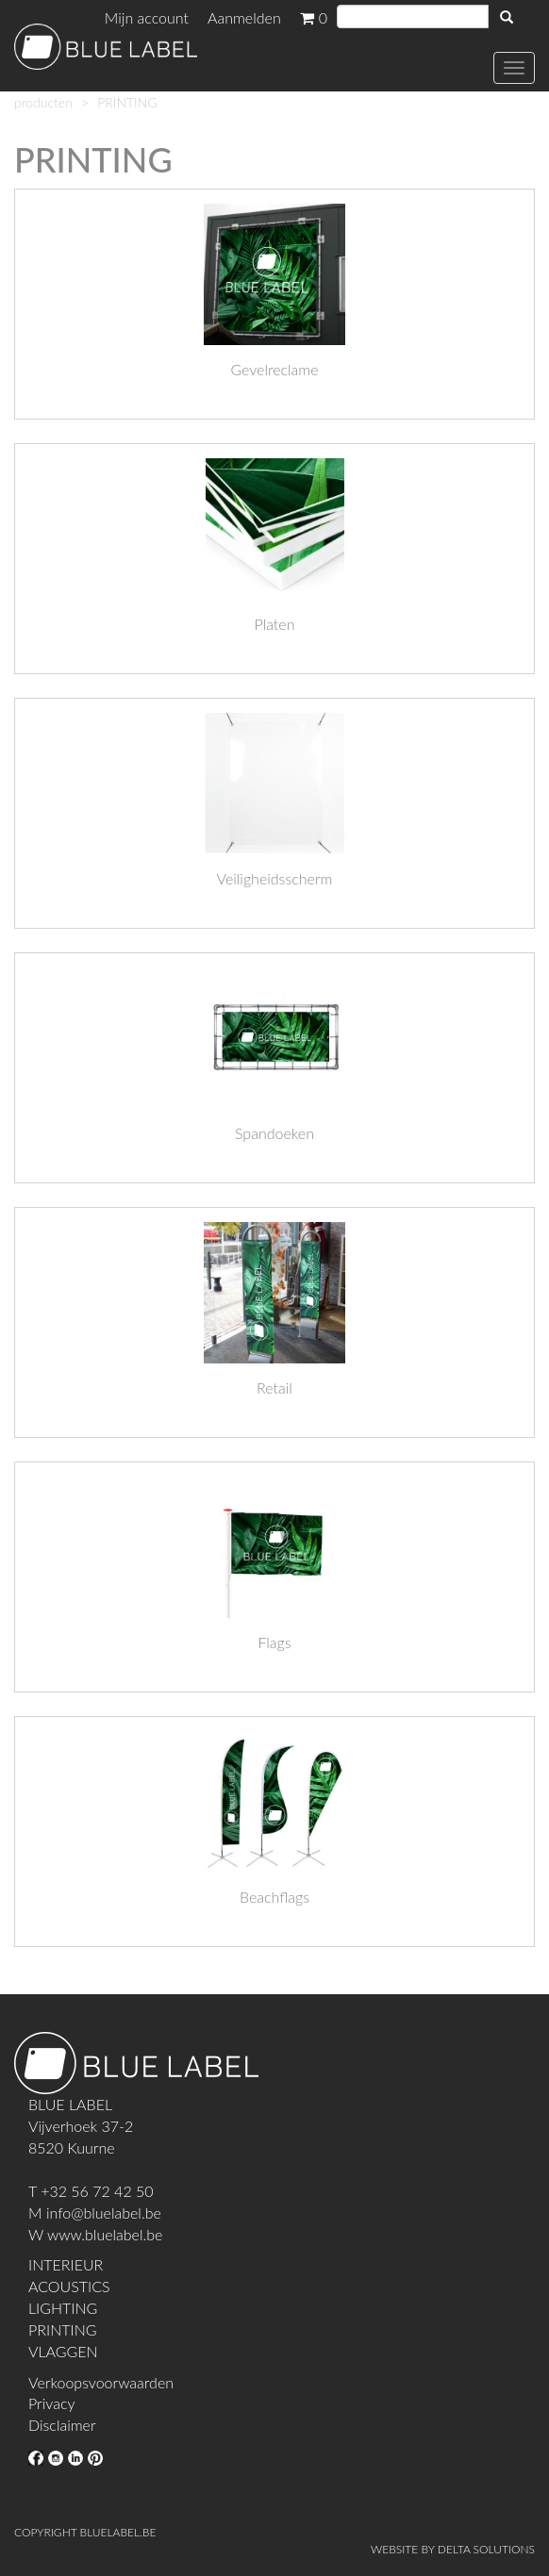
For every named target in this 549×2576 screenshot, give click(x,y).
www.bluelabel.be (104, 2234)
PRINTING (62, 2329)
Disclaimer (62, 2425)
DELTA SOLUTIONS (486, 2549)
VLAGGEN (63, 2351)
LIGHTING (62, 2308)
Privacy (51, 2403)
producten (43, 102)
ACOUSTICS (69, 2286)
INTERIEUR (65, 2264)
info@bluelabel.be (103, 2212)
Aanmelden (244, 17)
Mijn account (147, 17)
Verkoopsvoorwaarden (101, 2382)
